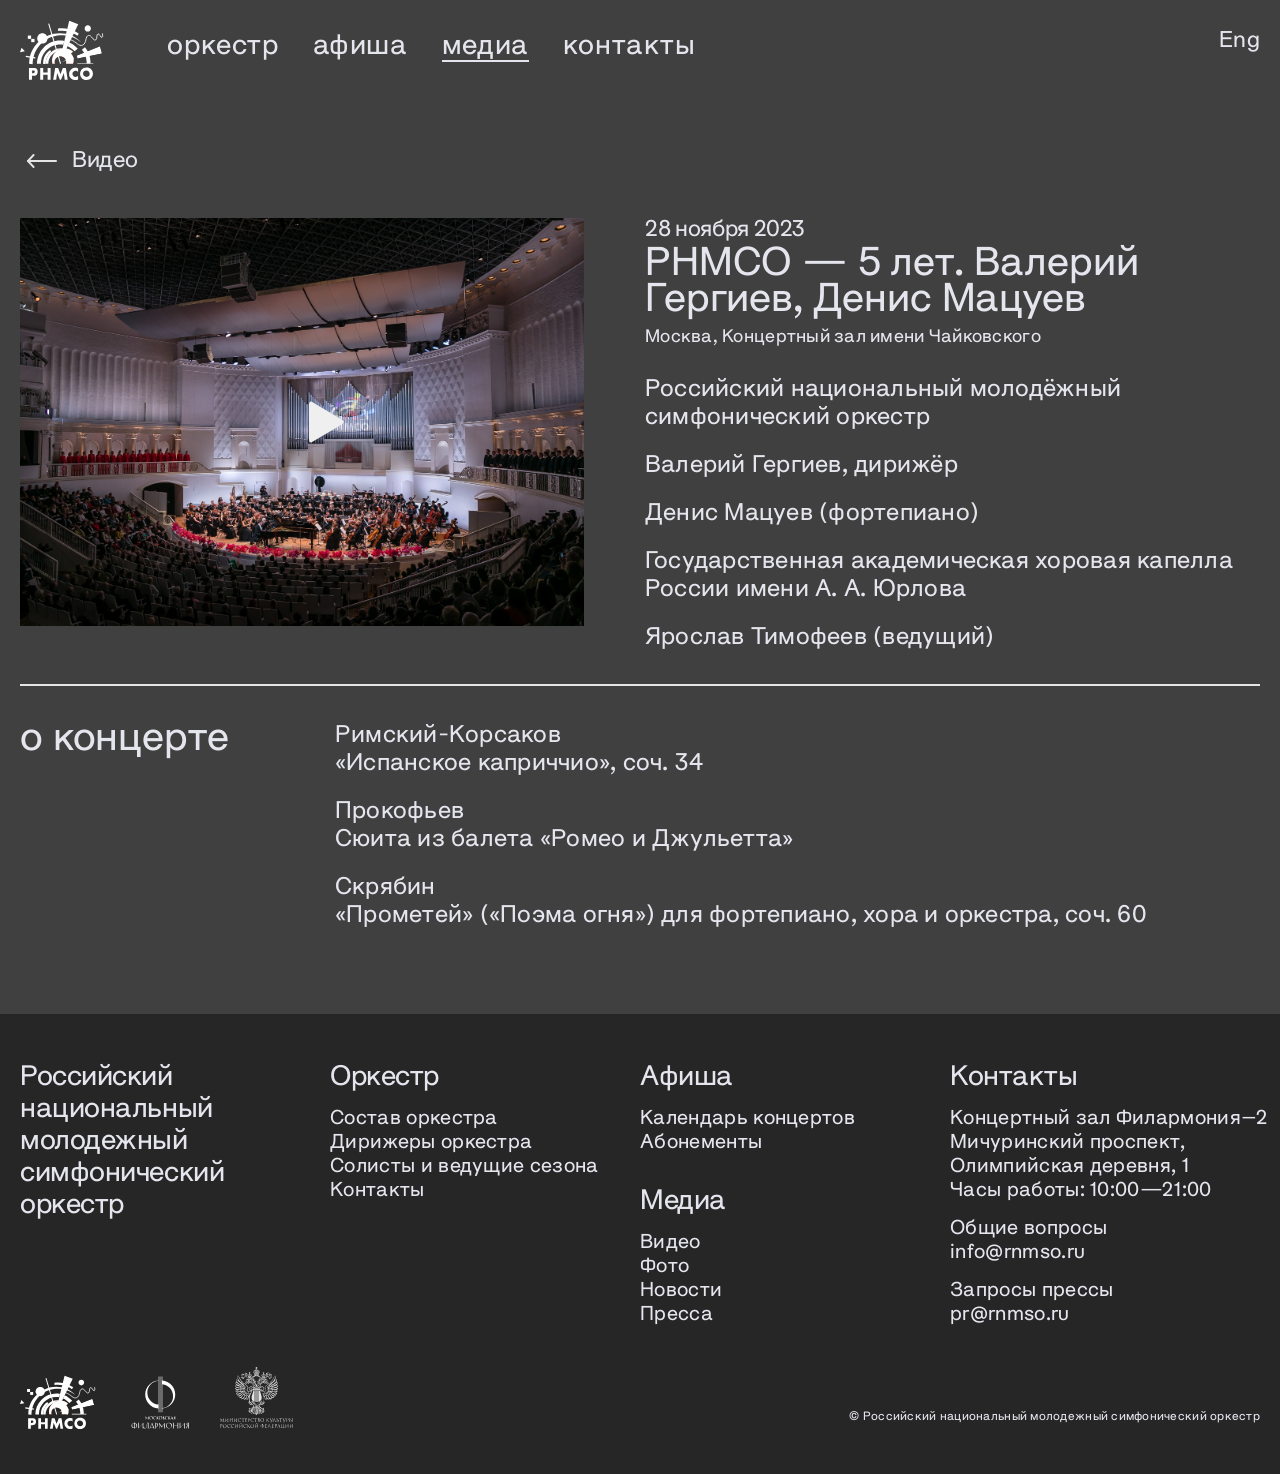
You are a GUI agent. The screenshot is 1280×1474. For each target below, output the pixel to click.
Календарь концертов (747, 1118)
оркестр (222, 46)
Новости (681, 1290)
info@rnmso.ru (1017, 1252)
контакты (629, 46)
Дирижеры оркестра (431, 1142)
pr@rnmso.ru (1010, 1314)
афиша (360, 46)
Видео (82, 161)
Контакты (377, 1190)
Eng (1239, 41)
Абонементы (701, 1142)
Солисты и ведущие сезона (464, 1166)
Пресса (676, 1314)
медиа (485, 46)
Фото (664, 1266)
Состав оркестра (414, 1118)
